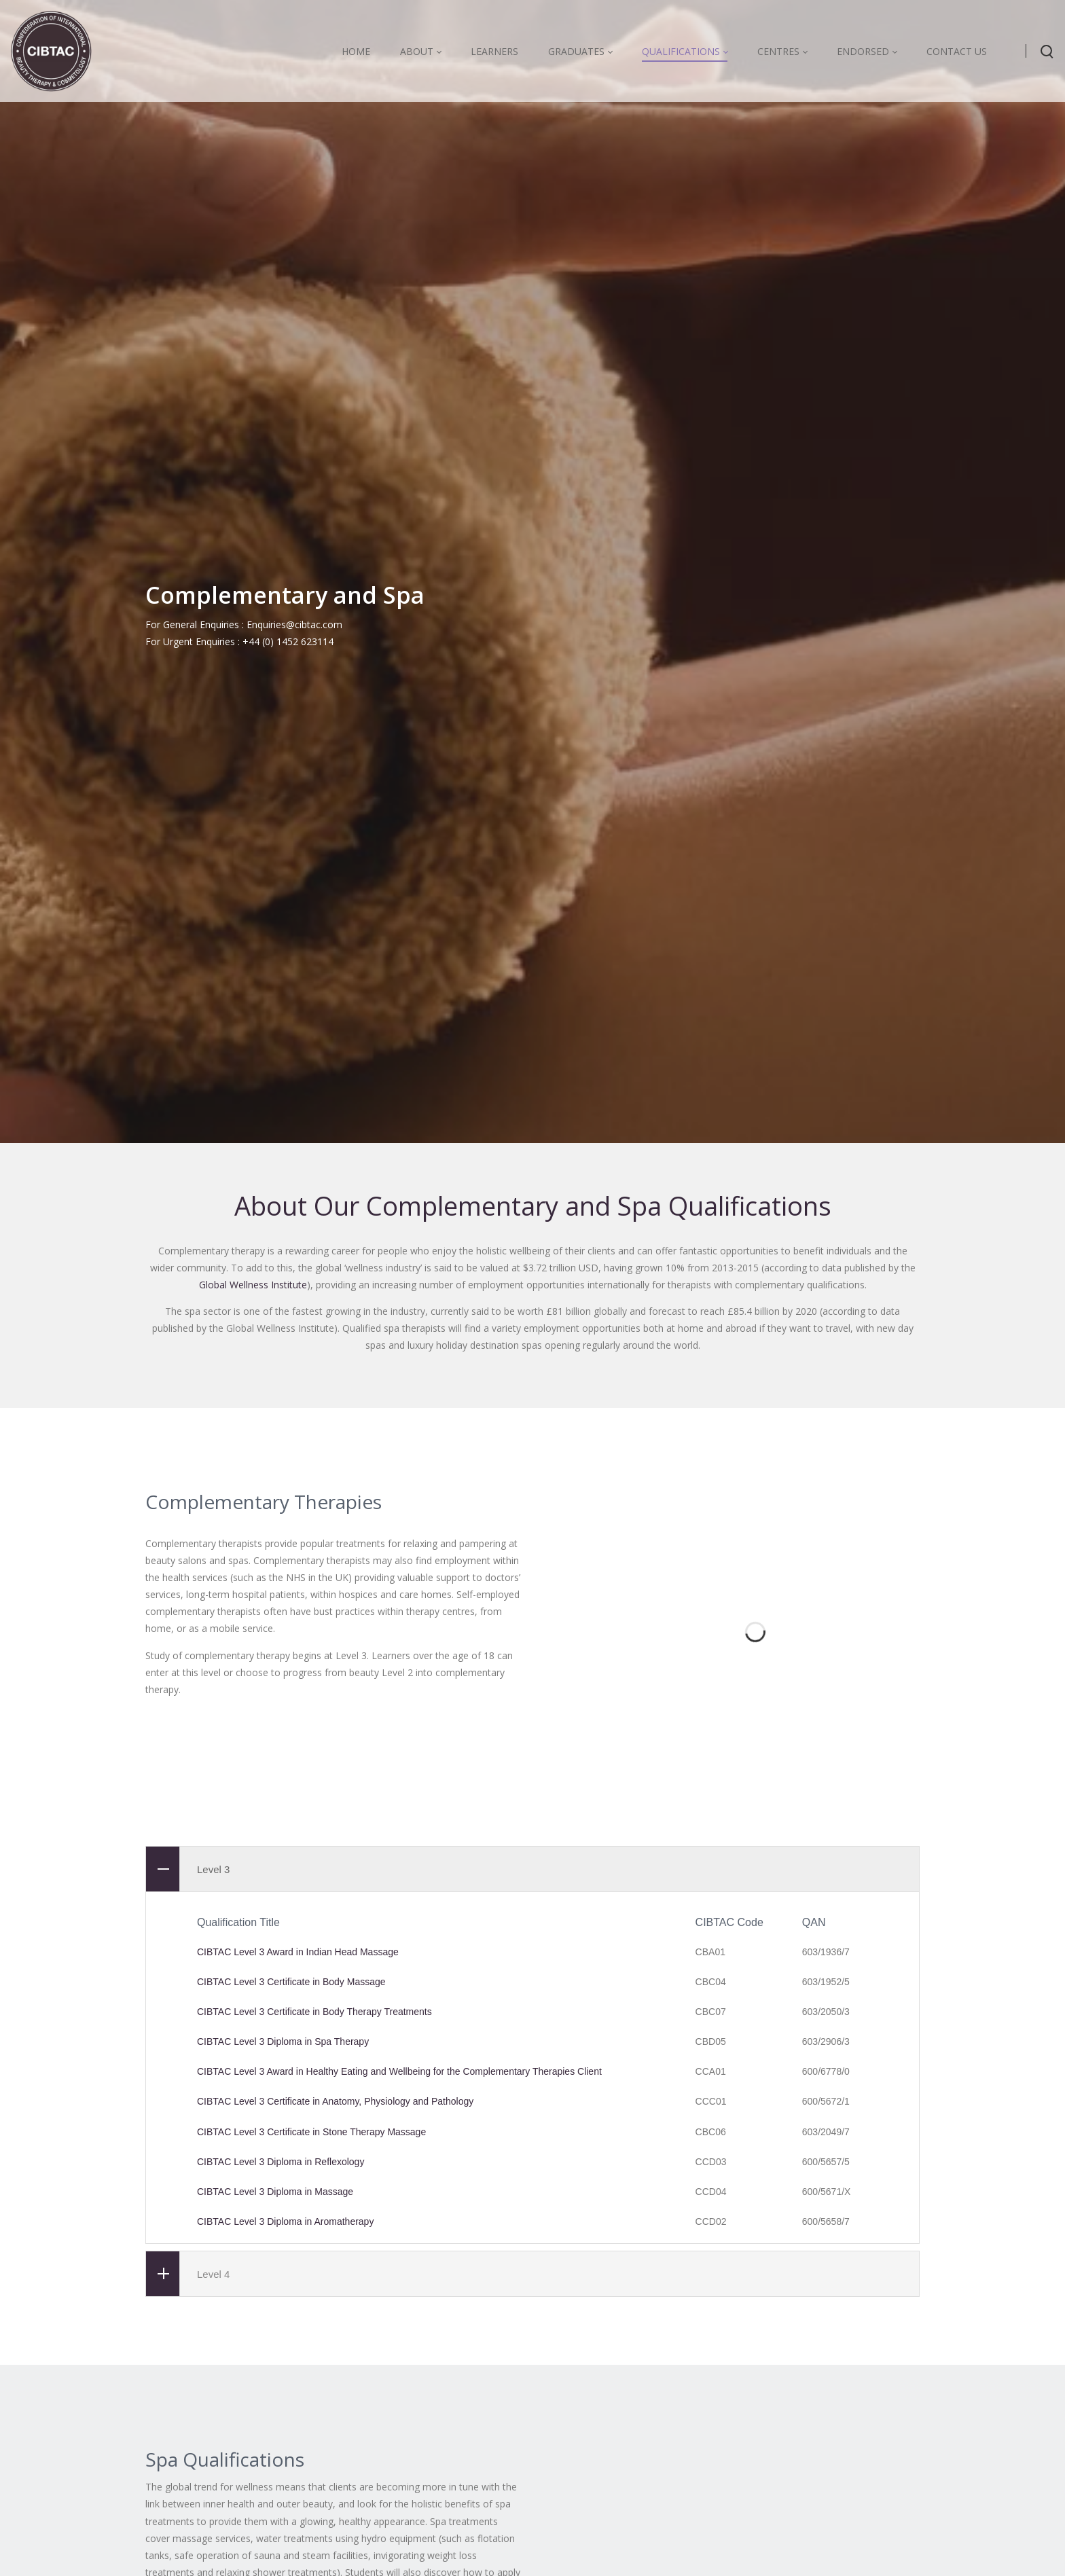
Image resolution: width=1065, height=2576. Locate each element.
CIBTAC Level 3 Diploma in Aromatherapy (285, 2369)
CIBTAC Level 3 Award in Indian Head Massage (298, 2099)
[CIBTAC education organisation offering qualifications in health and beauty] (51, 50)
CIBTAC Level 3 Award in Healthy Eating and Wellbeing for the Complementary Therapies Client (399, 2219)
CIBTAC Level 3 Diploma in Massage (275, 2339)
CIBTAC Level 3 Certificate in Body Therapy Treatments (314, 2159)
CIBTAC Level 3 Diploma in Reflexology (280, 2309)
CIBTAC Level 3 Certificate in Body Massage (291, 2129)
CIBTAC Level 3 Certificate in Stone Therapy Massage (311, 2279)
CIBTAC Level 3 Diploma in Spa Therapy (283, 2189)
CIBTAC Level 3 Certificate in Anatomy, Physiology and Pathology (335, 2250)
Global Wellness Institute (253, 1429)
